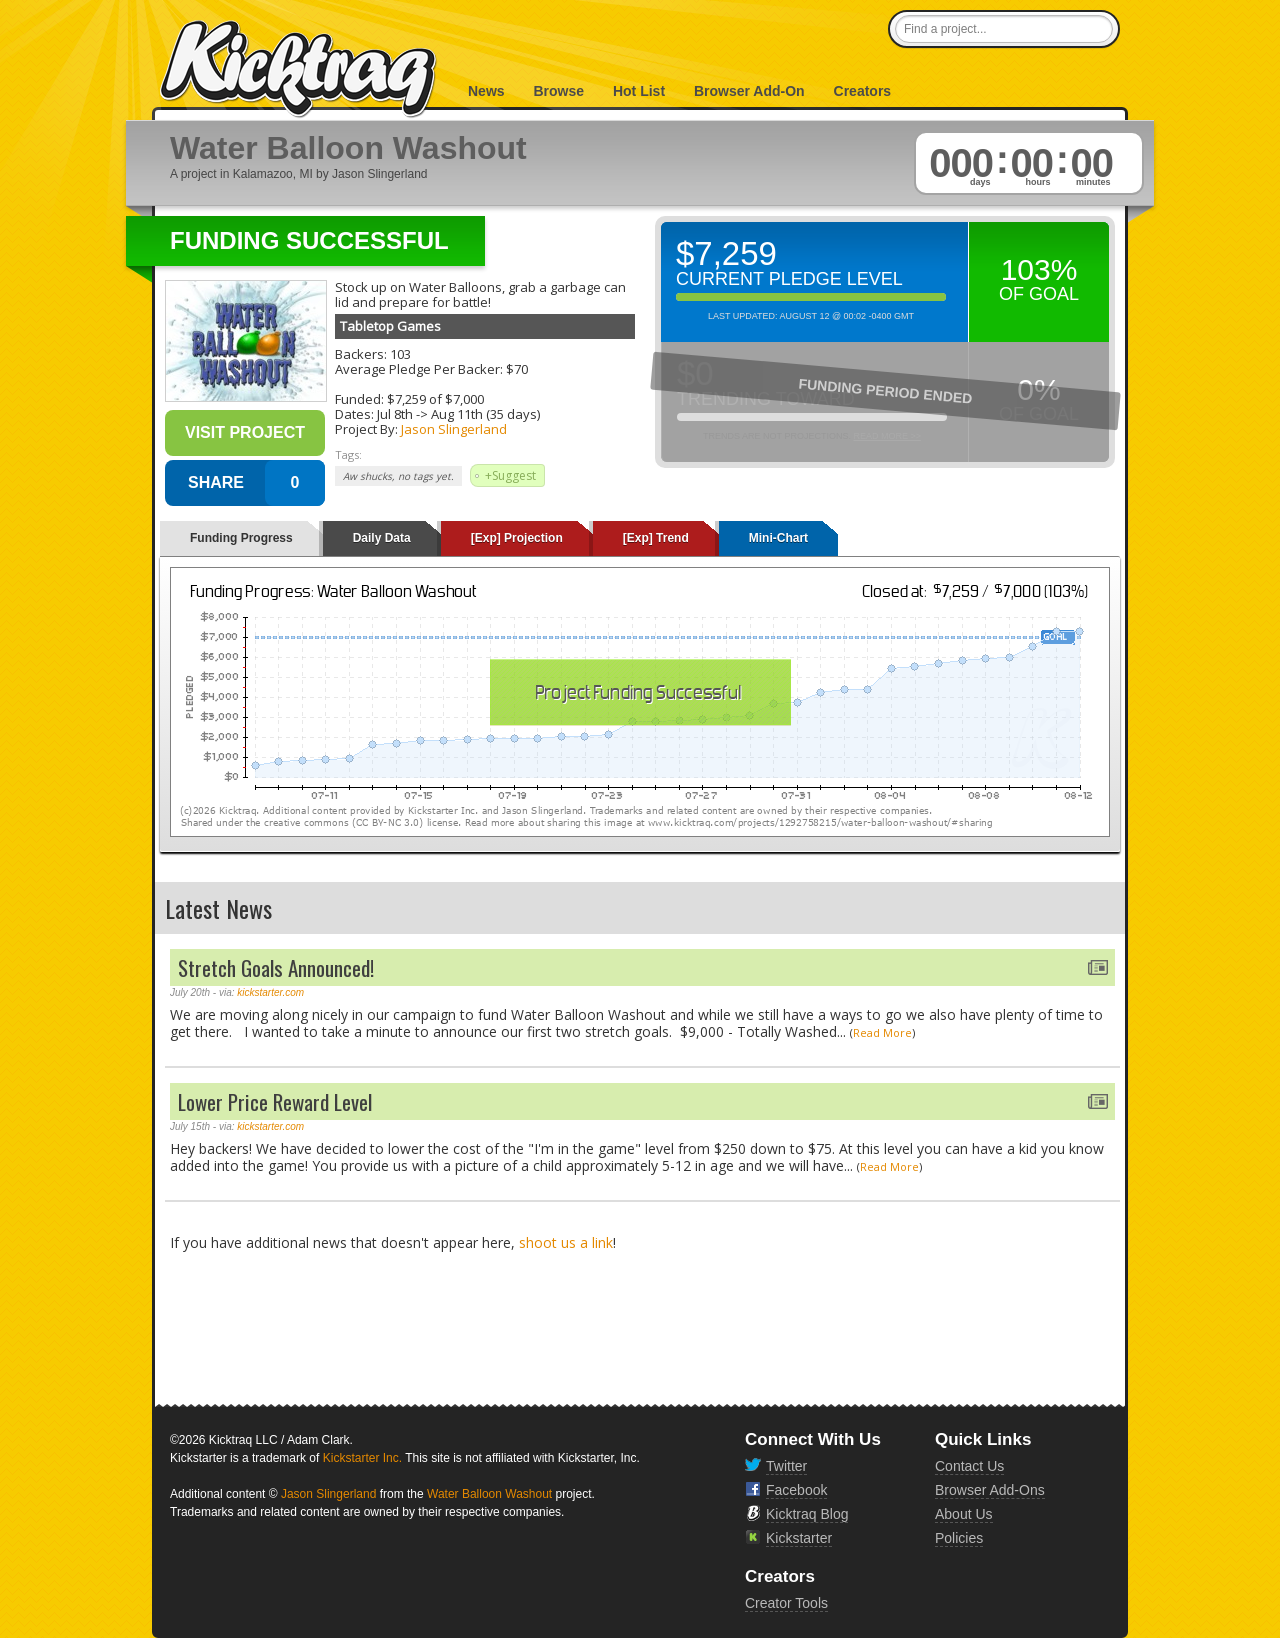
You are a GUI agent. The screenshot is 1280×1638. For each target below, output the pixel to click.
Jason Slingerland (454, 429)
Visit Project (245, 432)
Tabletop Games (390, 326)
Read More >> (887, 436)
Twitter (786, 1466)
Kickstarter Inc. (362, 1458)
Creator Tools (786, 1603)
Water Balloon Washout (489, 1494)
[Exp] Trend (656, 538)
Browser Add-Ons (990, 1490)
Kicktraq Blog (807, 1514)
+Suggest (510, 475)
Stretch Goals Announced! (276, 967)
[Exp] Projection (517, 538)
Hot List (639, 91)
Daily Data (382, 538)
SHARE (216, 482)
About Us (964, 1514)
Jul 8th (395, 414)
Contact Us (969, 1466)
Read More (882, 1032)
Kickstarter (799, 1538)
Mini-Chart (778, 538)
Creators (863, 91)
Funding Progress (241, 538)
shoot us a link (566, 1242)
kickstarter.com (270, 992)
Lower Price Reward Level (275, 1101)
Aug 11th (457, 414)
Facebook (796, 1490)
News (486, 91)
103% (1039, 269)
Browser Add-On (749, 91)
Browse (558, 91)
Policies (959, 1538)
